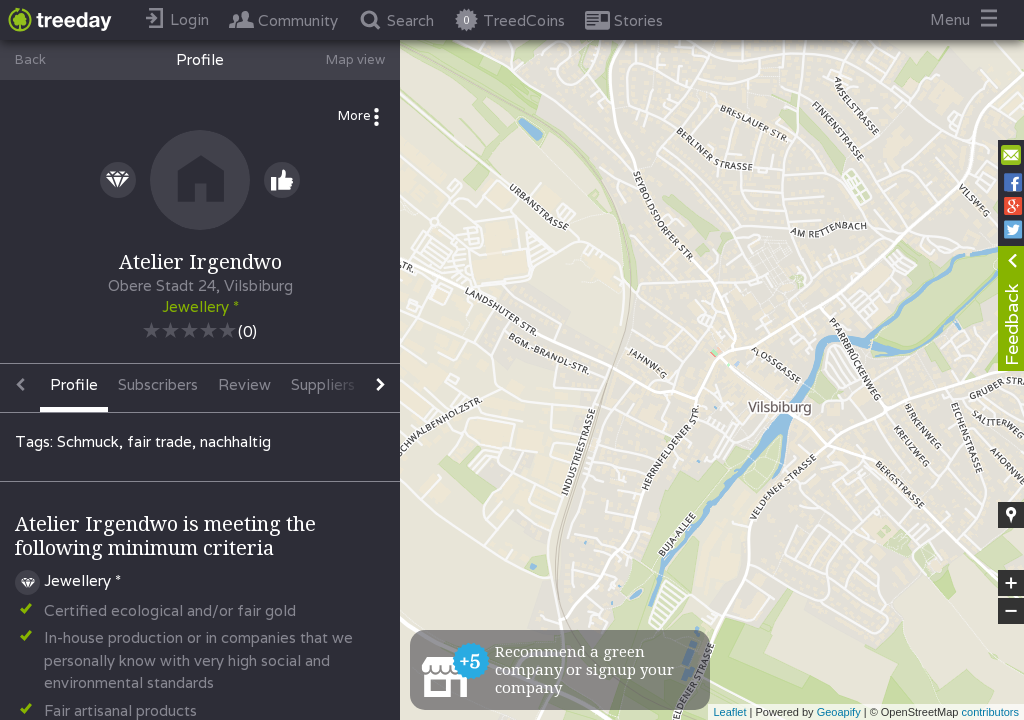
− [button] (1011, 611)
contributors (990, 712)
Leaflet (729, 712)
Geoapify (839, 712)
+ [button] (1011, 583)
